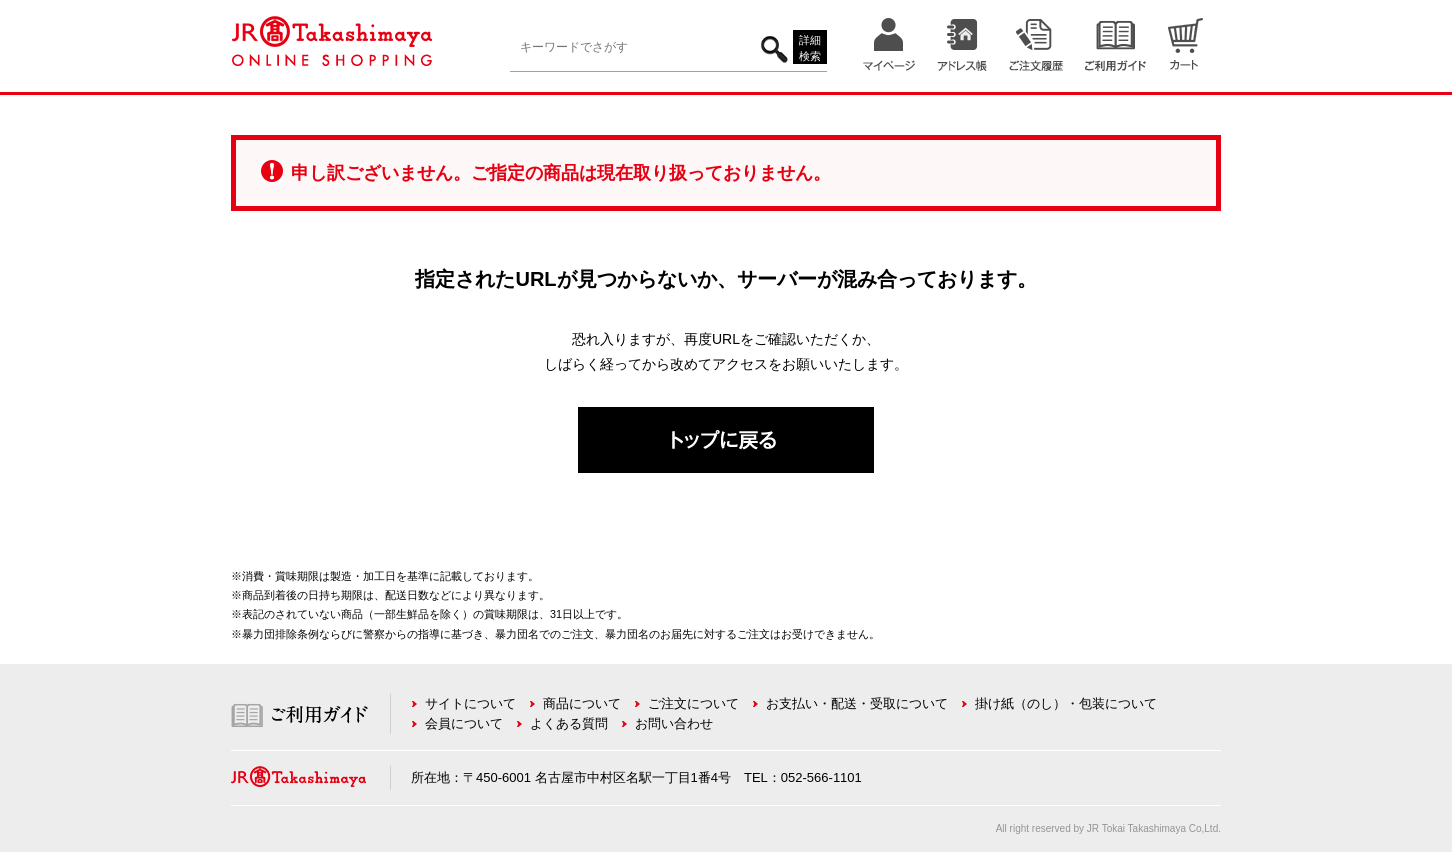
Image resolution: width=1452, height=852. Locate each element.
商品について (582, 703)
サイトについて (470, 703)
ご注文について (693, 703)
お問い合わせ (674, 723)
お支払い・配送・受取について (857, 703)
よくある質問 (569, 723)
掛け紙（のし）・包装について (1066, 703)
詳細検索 (810, 48)
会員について (464, 723)
